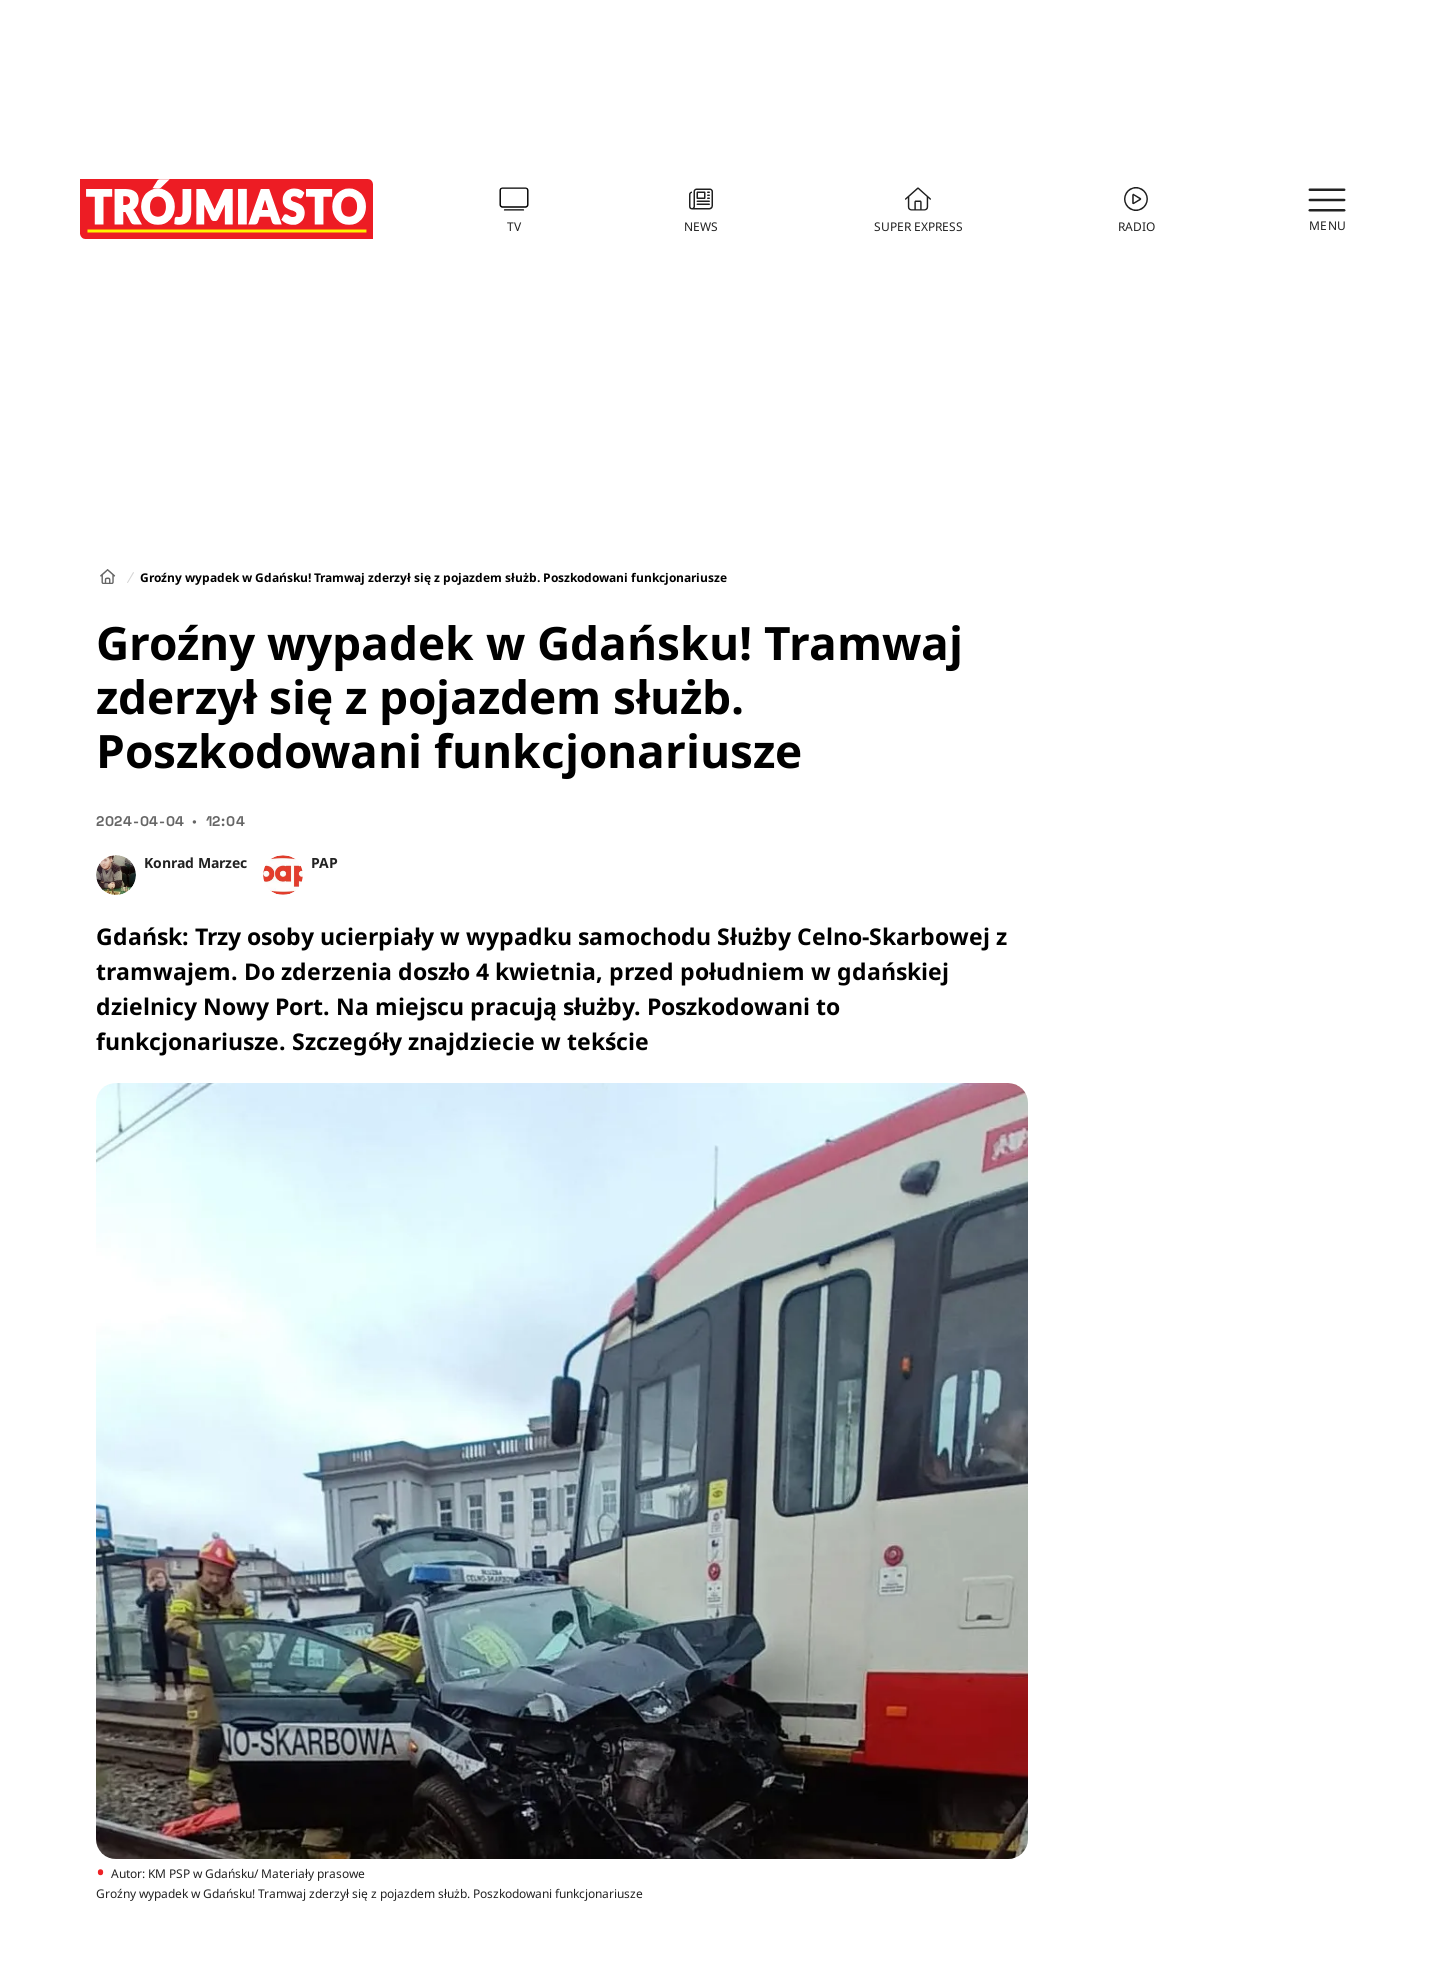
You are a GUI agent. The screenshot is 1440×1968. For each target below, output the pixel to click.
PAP (324, 862)
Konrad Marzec (195, 862)
